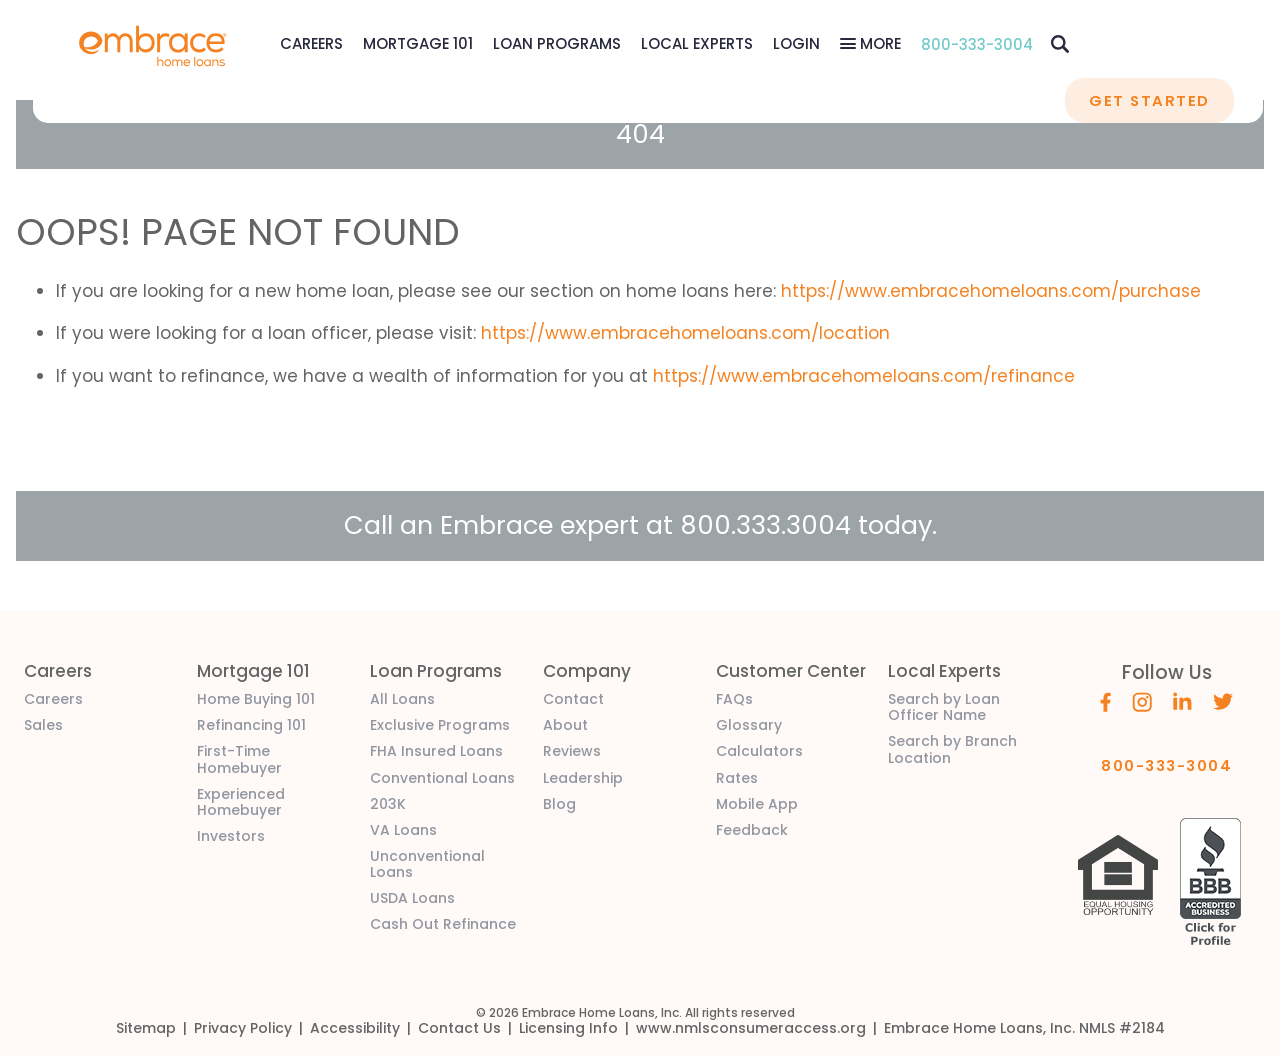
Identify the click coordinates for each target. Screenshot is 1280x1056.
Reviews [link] (572, 751)
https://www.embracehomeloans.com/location (685, 333)
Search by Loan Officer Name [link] (944, 707)
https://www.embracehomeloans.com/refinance (864, 376)
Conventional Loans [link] (442, 778)
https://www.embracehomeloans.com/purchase (991, 291)
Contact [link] (573, 699)
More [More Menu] (878, 43)
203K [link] (388, 804)
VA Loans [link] (403, 830)
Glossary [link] (749, 725)
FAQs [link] (734, 699)
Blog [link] (559, 804)
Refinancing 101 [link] (251, 725)
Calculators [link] (759, 751)
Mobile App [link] (757, 804)
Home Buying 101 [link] (256, 699)
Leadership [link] (583, 778)
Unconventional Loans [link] (427, 864)
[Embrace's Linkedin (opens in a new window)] (1182, 700)
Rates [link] (737, 778)
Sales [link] (43, 725)
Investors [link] (231, 836)
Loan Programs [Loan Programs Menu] (557, 43)
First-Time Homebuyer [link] (239, 759)
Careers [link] (53, 699)
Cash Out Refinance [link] (443, 924)
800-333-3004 (977, 44)
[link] (153, 44)
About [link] (565, 725)
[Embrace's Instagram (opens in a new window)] (1142, 701)
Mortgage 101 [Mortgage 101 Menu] (418, 43)
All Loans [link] (402, 699)
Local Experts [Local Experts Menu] (697, 43)
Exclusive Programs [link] (440, 725)
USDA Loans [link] (412, 898)
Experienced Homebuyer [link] (241, 802)
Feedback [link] (752, 830)
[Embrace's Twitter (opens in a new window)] (1223, 700)
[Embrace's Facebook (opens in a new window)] (1105, 701)
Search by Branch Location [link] (952, 749)
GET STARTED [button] (1149, 100)
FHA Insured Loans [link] (436, 751)
